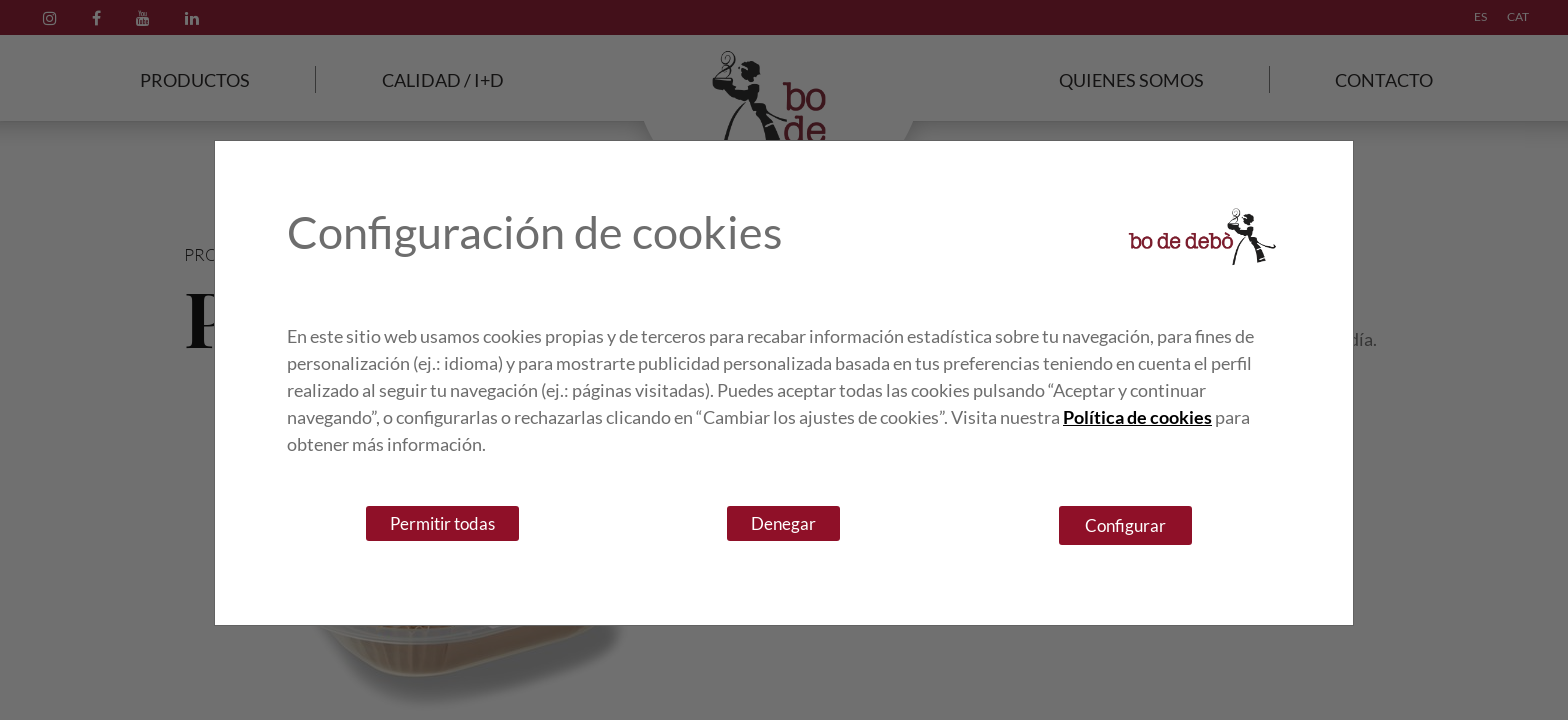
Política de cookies (1137, 417)
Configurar (1125, 525)
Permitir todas (442, 523)
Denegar (783, 523)
